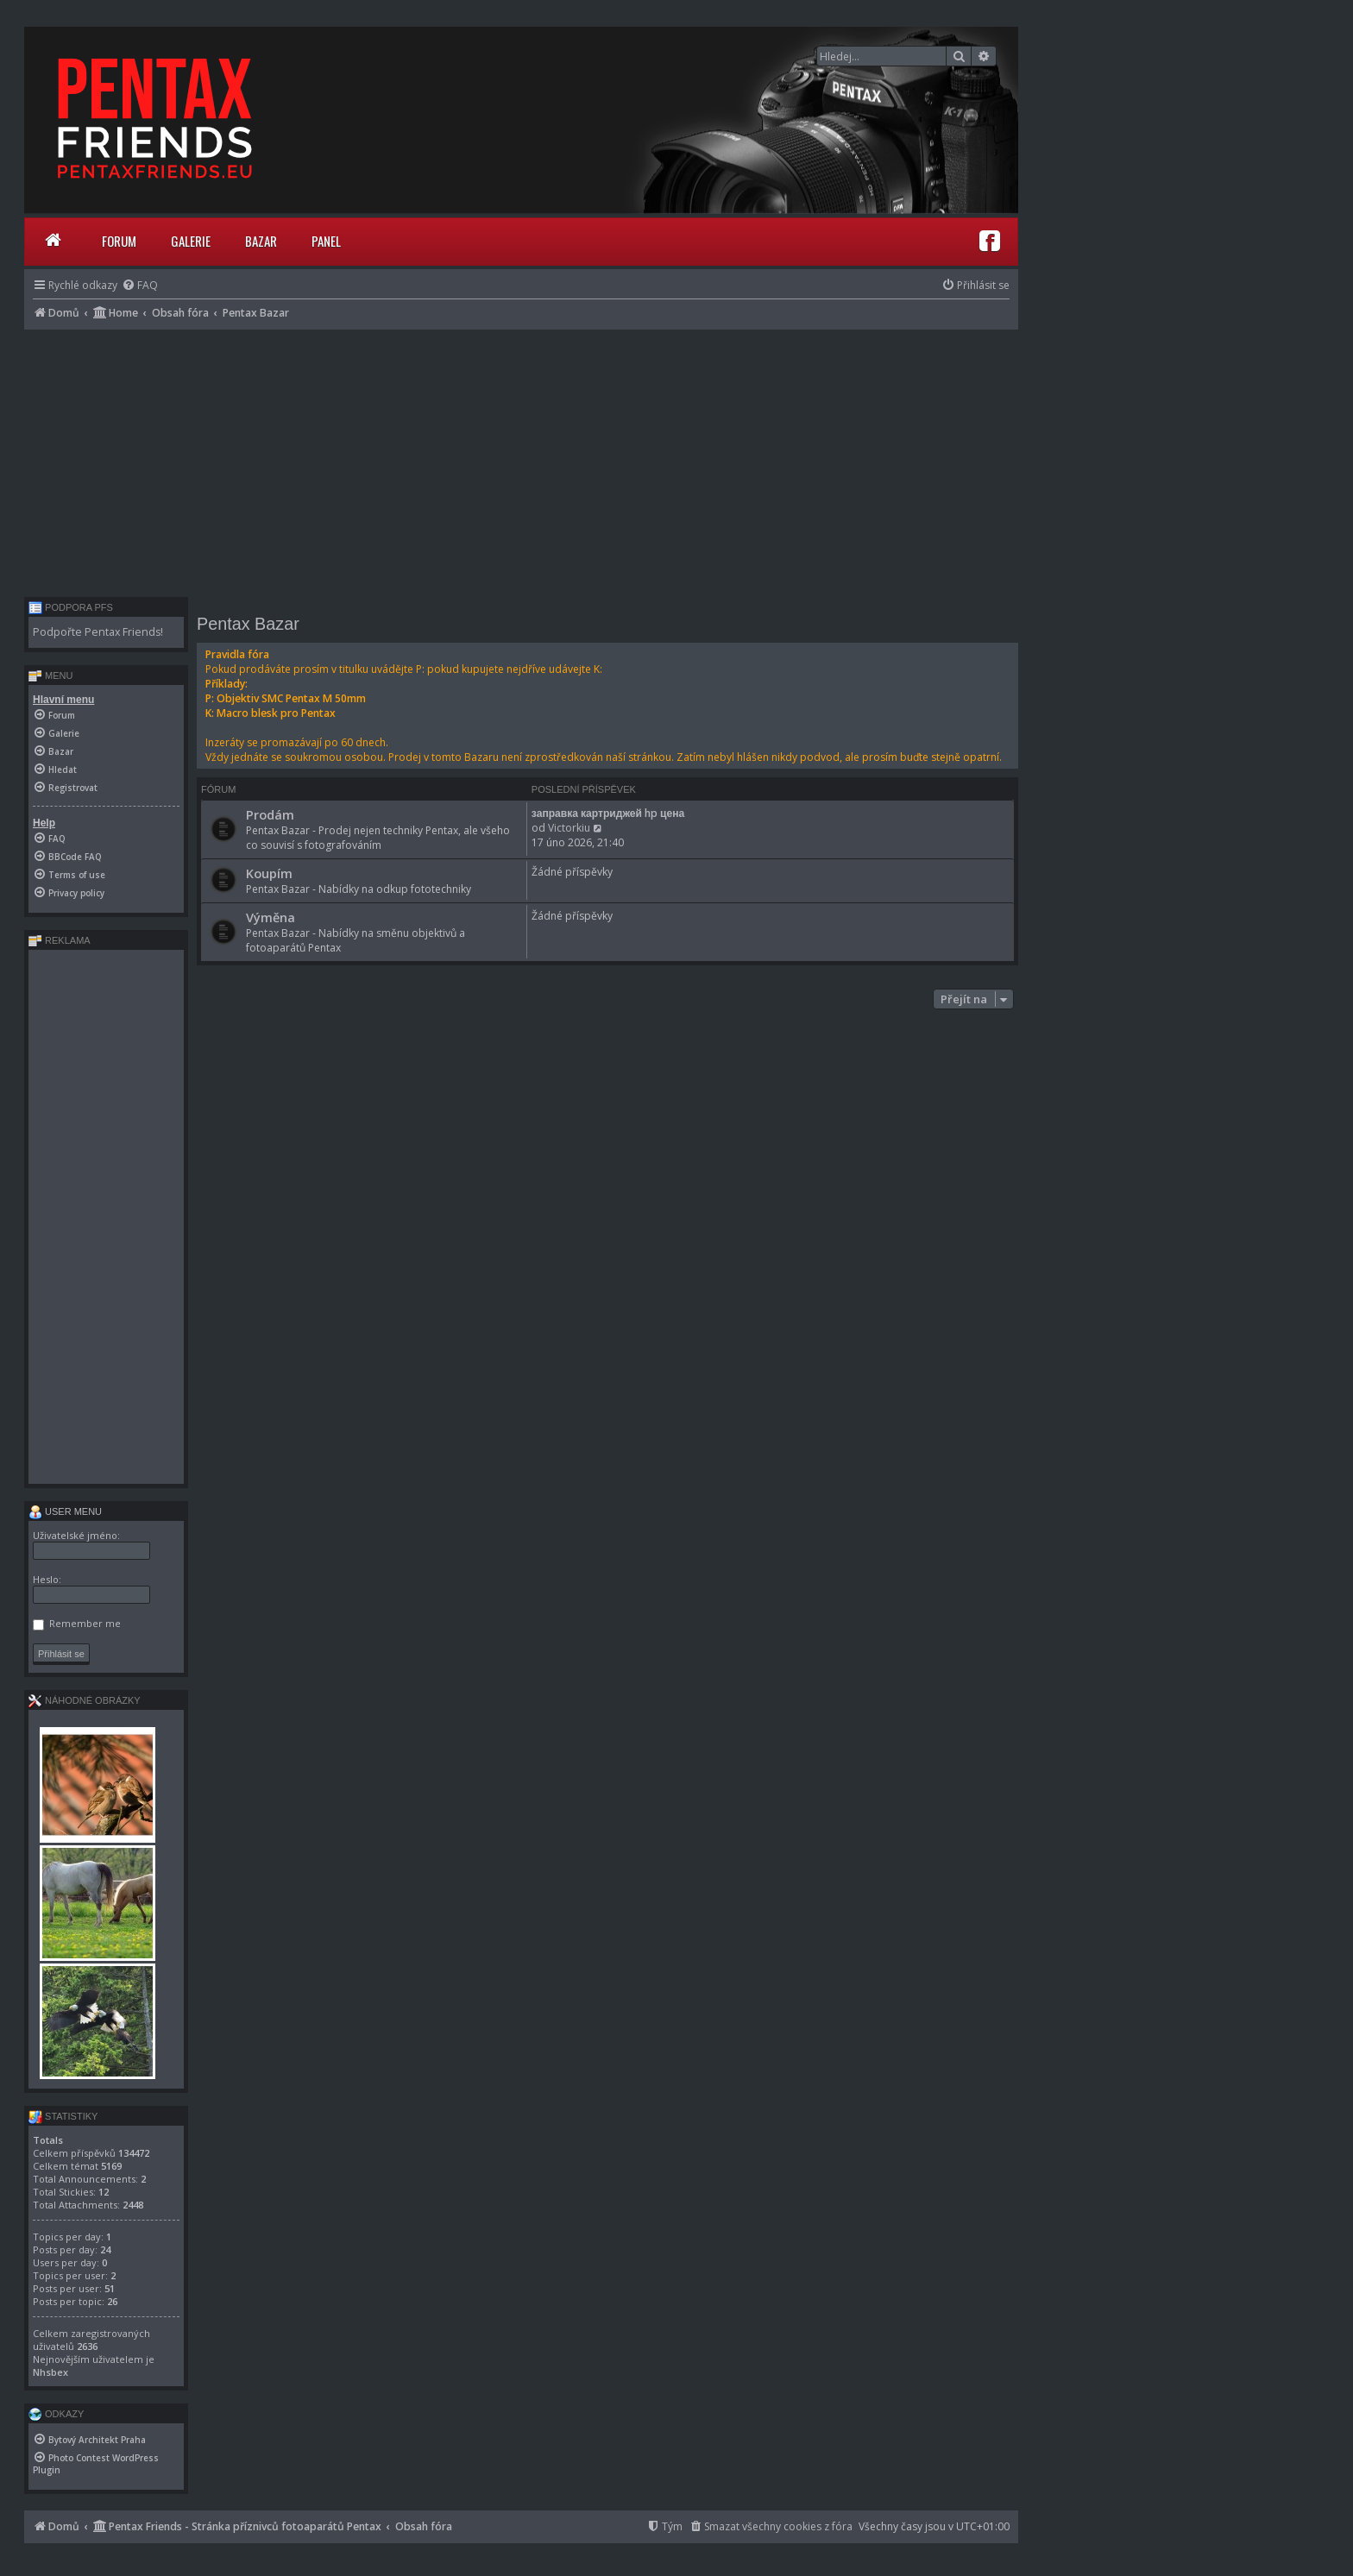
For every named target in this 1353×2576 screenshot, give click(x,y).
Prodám (270, 814)
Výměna (270, 917)
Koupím (269, 873)
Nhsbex (50, 2372)
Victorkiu (569, 827)
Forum (119, 240)
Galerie (191, 240)
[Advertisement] (521, 459)
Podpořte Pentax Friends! (98, 632)
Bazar (261, 240)
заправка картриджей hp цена (608, 813)
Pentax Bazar (248, 623)
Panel (326, 240)
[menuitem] (140, 285)
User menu (65, 1511)
